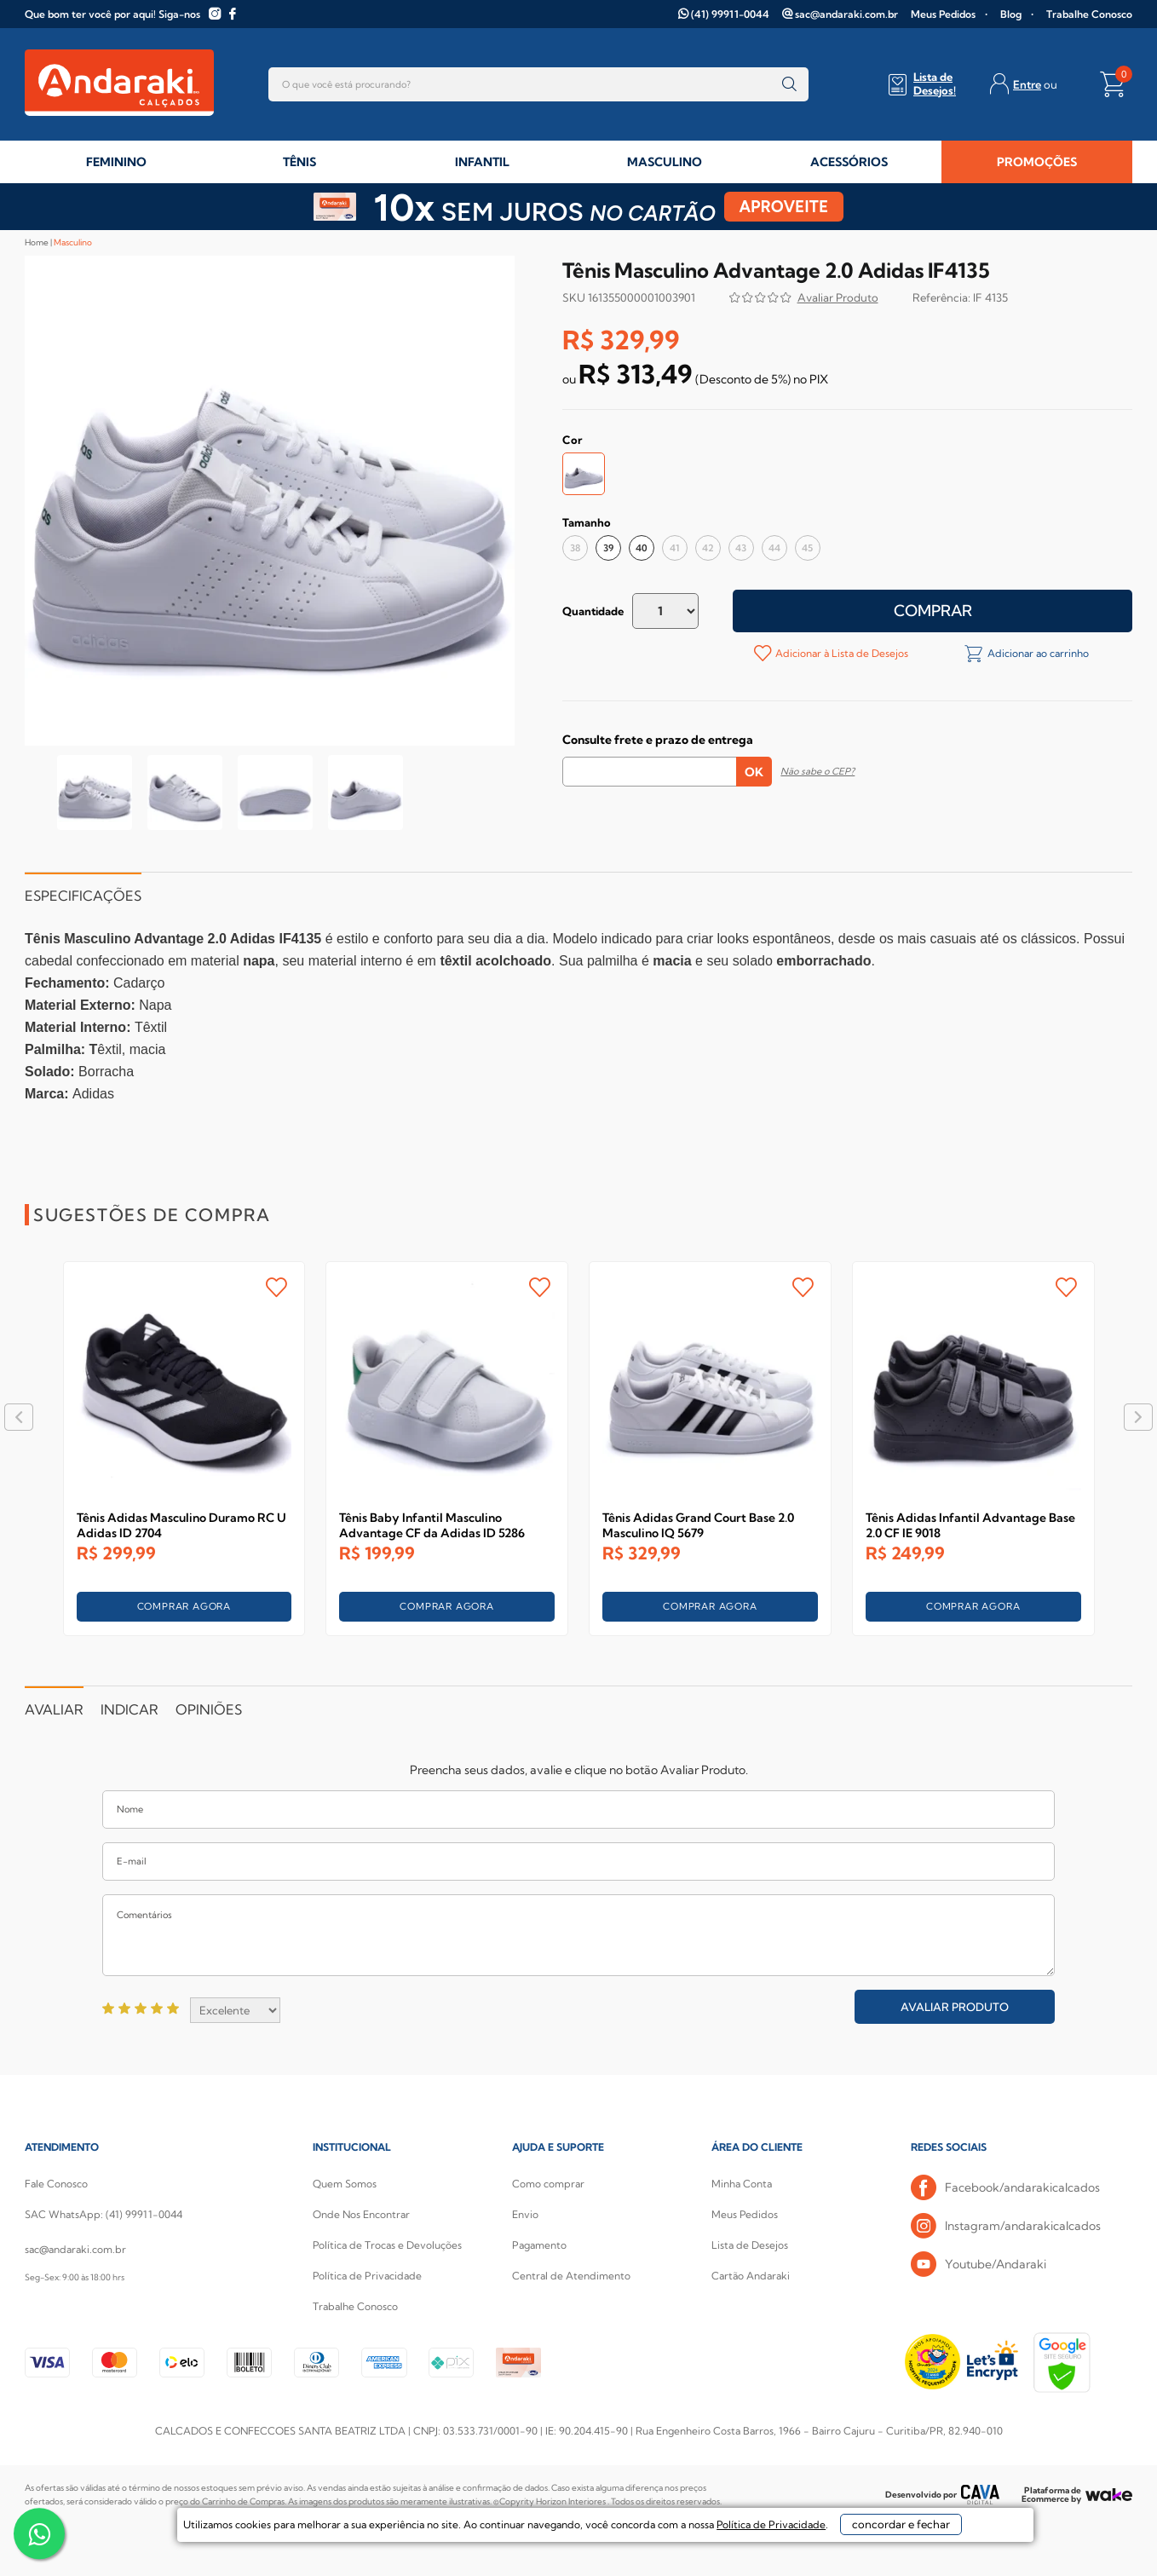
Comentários (578, 1935)
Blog (1011, 14)
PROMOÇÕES (1037, 162)
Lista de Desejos (749, 2245)
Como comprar (548, 2183)
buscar (789, 84)
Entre (1027, 84)
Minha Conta (741, 2183)
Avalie (837, 299)
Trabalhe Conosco (1089, 14)
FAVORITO (276, 1287)
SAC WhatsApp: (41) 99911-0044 (103, 2214)
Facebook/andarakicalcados (1005, 2188)
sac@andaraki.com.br (846, 14)
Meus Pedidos (943, 14)
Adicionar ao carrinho (1037, 653)
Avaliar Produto (955, 2007)
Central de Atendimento (571, 2275)
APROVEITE (784, 206)
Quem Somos (345, 2183)
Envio (525, 2214)
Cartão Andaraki (750, 2275)
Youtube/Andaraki (978, 2264)
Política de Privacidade (367, 2275)
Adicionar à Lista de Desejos (840, 653)
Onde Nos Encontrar (361, 2214)
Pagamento (539, 2245)
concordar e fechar (831, 2545)
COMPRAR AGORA (184, 1606)
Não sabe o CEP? (817, 771)
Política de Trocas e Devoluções (387, 2245)
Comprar (933, 610)
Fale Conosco (56, 2183)
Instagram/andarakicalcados (1006, 2226)
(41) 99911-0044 (730, 14)
